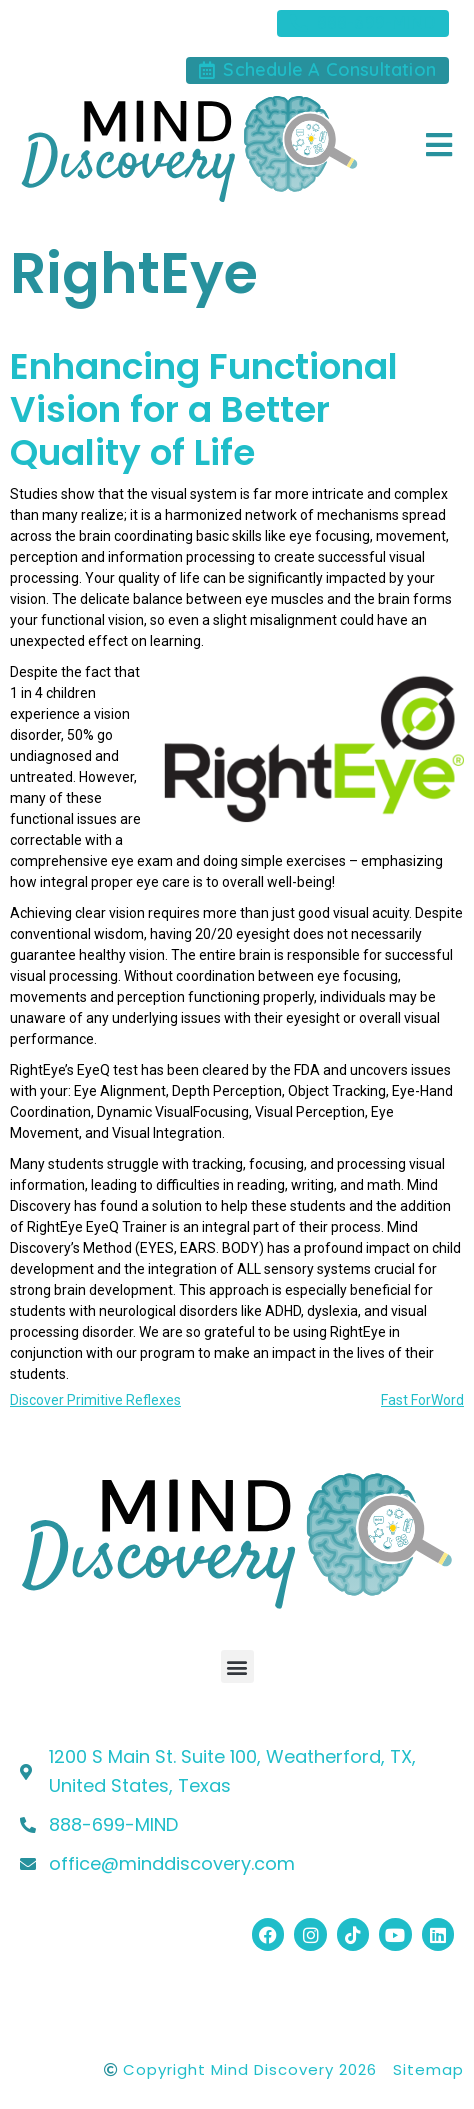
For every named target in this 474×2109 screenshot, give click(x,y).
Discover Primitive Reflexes (95, 1400)
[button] (237, 1666)
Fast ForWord (422, 1400)
